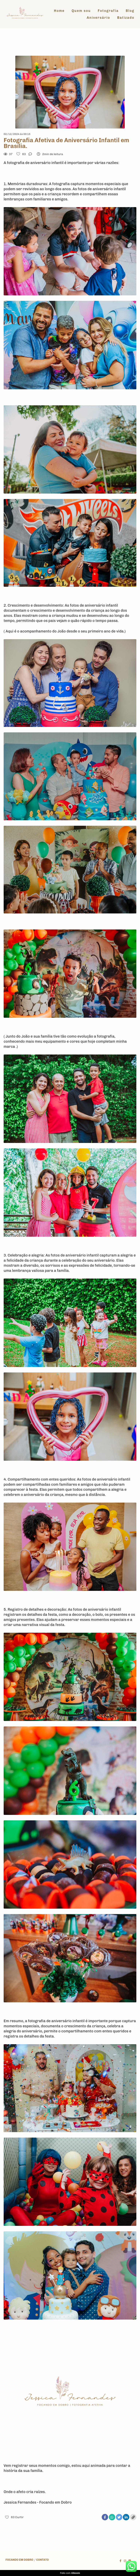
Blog (130, 11)
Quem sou (81, 11)
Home (59, 11)
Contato (42, 2560)
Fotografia (108, 11)
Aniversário (98, 18)
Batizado (125, 18)
